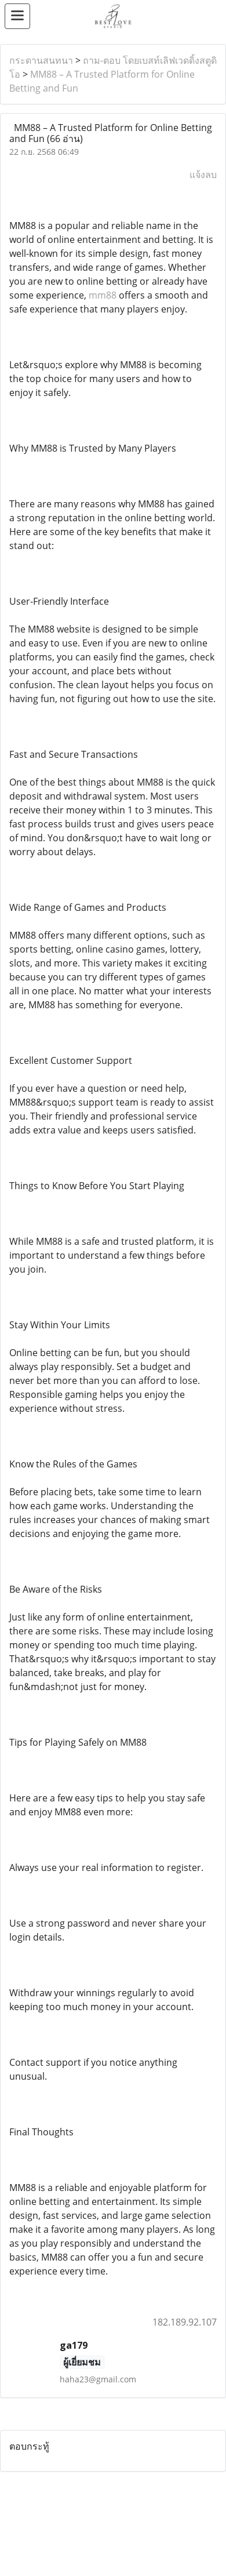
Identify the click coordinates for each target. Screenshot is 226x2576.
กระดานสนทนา (41, 60)
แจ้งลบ (203, 174)
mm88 (102, 295)
